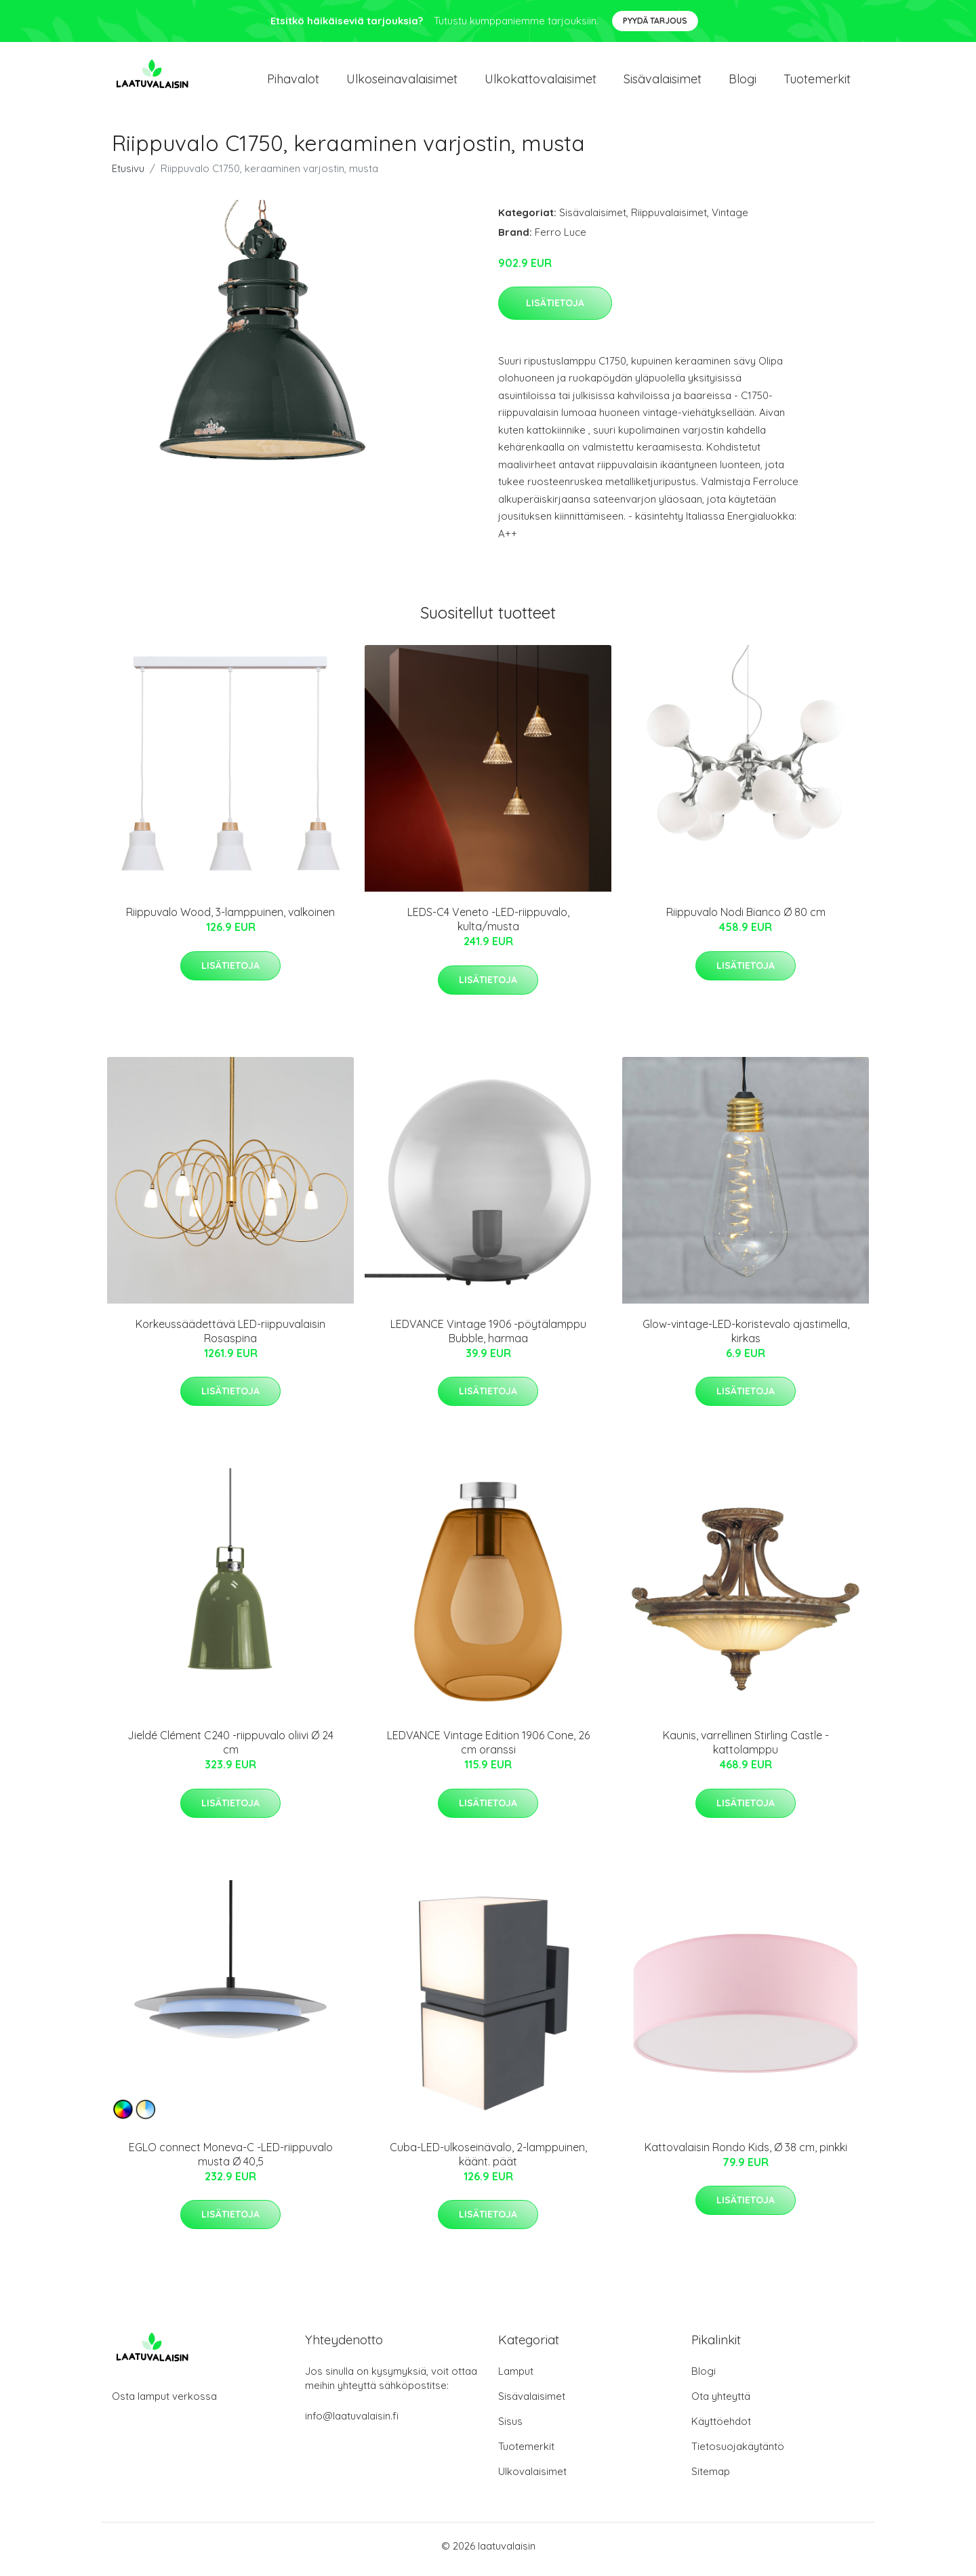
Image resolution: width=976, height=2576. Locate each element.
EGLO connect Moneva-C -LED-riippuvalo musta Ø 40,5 (231, 2161)
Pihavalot (293, 82)
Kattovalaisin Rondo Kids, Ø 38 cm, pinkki (746, 2154)
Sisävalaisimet (663, 82)
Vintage (730, 219)
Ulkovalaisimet (532, 2478)
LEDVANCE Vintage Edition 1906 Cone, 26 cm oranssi (488, 1750)
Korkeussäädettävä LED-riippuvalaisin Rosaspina (230, 1338)
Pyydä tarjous (655, 21)
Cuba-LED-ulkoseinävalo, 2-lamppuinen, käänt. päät (488, 2161)
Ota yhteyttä (720, 2402)
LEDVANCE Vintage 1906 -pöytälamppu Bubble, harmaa (488, 1338)
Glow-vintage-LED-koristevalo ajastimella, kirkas (746, 1338)
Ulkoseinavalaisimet (402, 82)
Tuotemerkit (817, 82)
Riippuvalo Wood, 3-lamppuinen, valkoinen (230, 919)
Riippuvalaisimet (669, 219)
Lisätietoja (555, 310)
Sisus (510, 2428)
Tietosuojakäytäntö (737, 2453)
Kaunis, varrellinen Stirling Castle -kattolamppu (746, 1750)
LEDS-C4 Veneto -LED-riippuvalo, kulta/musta (488, 926)
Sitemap (710, 2478)
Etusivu (128, 175)
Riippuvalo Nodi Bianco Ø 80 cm (746, 919)
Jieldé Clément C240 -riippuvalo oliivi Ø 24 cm (230, 1750)
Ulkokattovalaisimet (540, 82)
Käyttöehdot (721, 2428)
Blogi (742, 82)
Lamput (515, 2377)
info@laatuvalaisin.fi (352, 2422)
